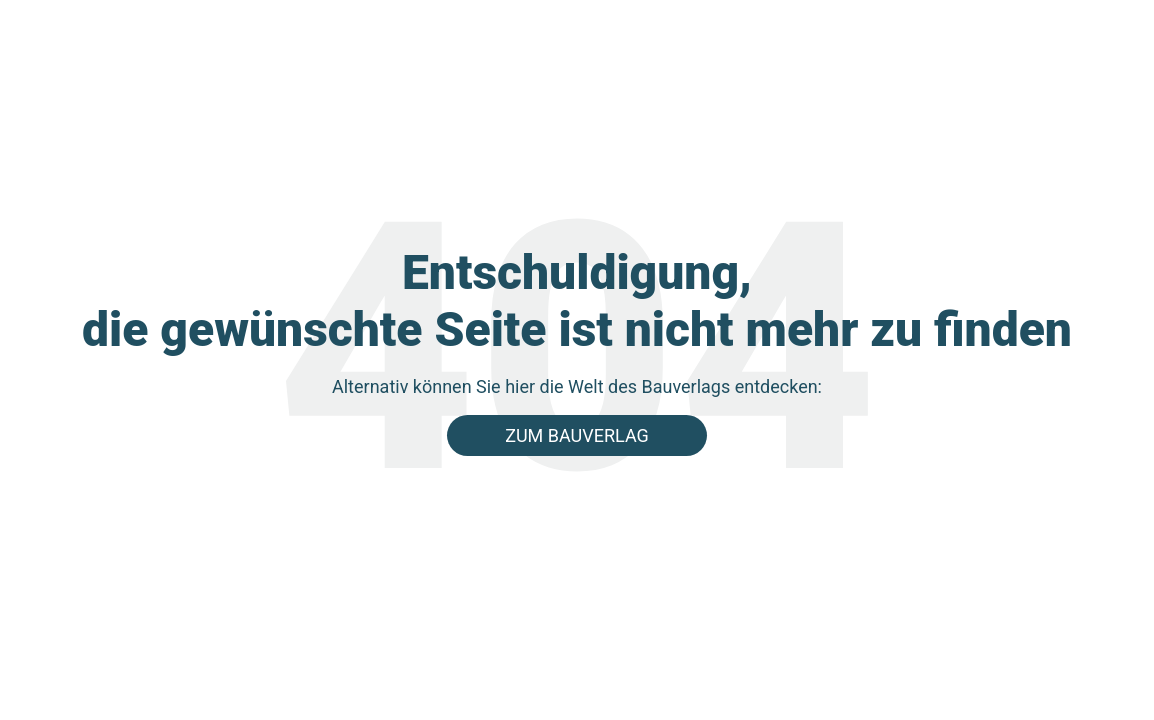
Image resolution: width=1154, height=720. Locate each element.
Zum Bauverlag (577, 435)
